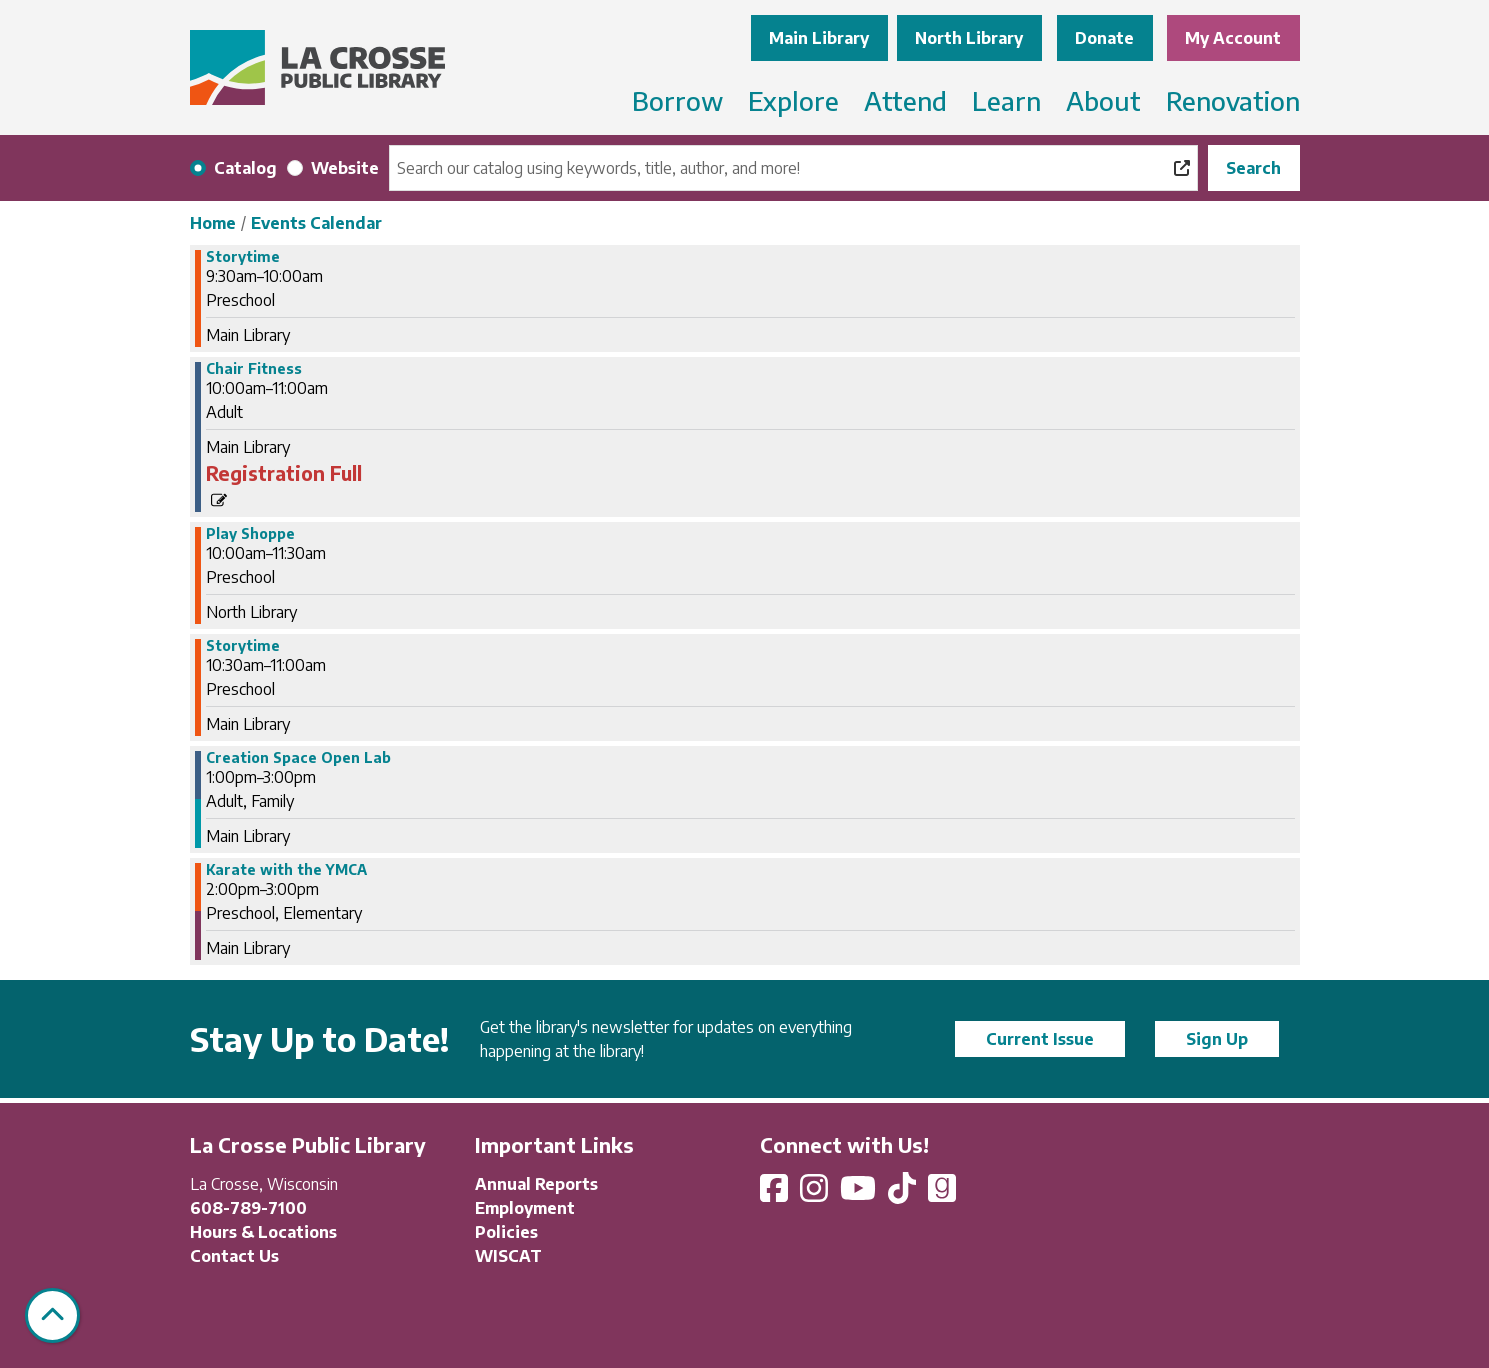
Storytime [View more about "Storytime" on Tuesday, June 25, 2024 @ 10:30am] (243, 646)
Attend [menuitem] (905, 100)
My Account (1233, 38)
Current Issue (1040, 1039)
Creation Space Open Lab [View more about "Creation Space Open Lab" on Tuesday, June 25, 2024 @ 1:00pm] (298, 758)
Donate (1104, 38)
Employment (525, 1208)
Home (213, 223)
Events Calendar (316, 223)
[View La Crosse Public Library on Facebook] (776, 1194)
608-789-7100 (248, 1208)
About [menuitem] (1103, 100)
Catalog (245, 168)
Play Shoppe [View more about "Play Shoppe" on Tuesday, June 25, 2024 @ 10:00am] (250, 534)
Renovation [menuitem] (1233, 100)
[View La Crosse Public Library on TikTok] (904, 1194)
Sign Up (1217, 1039)
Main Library (819, 38)
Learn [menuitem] (1006, 100)
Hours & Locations (263, 1232)
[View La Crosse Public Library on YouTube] (860, 1194)
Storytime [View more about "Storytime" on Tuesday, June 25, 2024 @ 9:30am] (243, 257)
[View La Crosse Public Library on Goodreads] (942, 1194)
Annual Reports (536, 1184)
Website (345, 168)
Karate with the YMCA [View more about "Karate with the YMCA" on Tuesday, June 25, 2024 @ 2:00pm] (286, 870)
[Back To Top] (52, 1315)
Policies (506, 1232)
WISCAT (508, 1256)
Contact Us (234, 1256)
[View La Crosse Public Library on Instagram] (816, 1194)
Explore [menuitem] (793, 100)
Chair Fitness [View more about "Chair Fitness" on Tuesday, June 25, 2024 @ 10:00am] (254, 369)
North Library (969, 38)
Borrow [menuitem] (677, 100)
